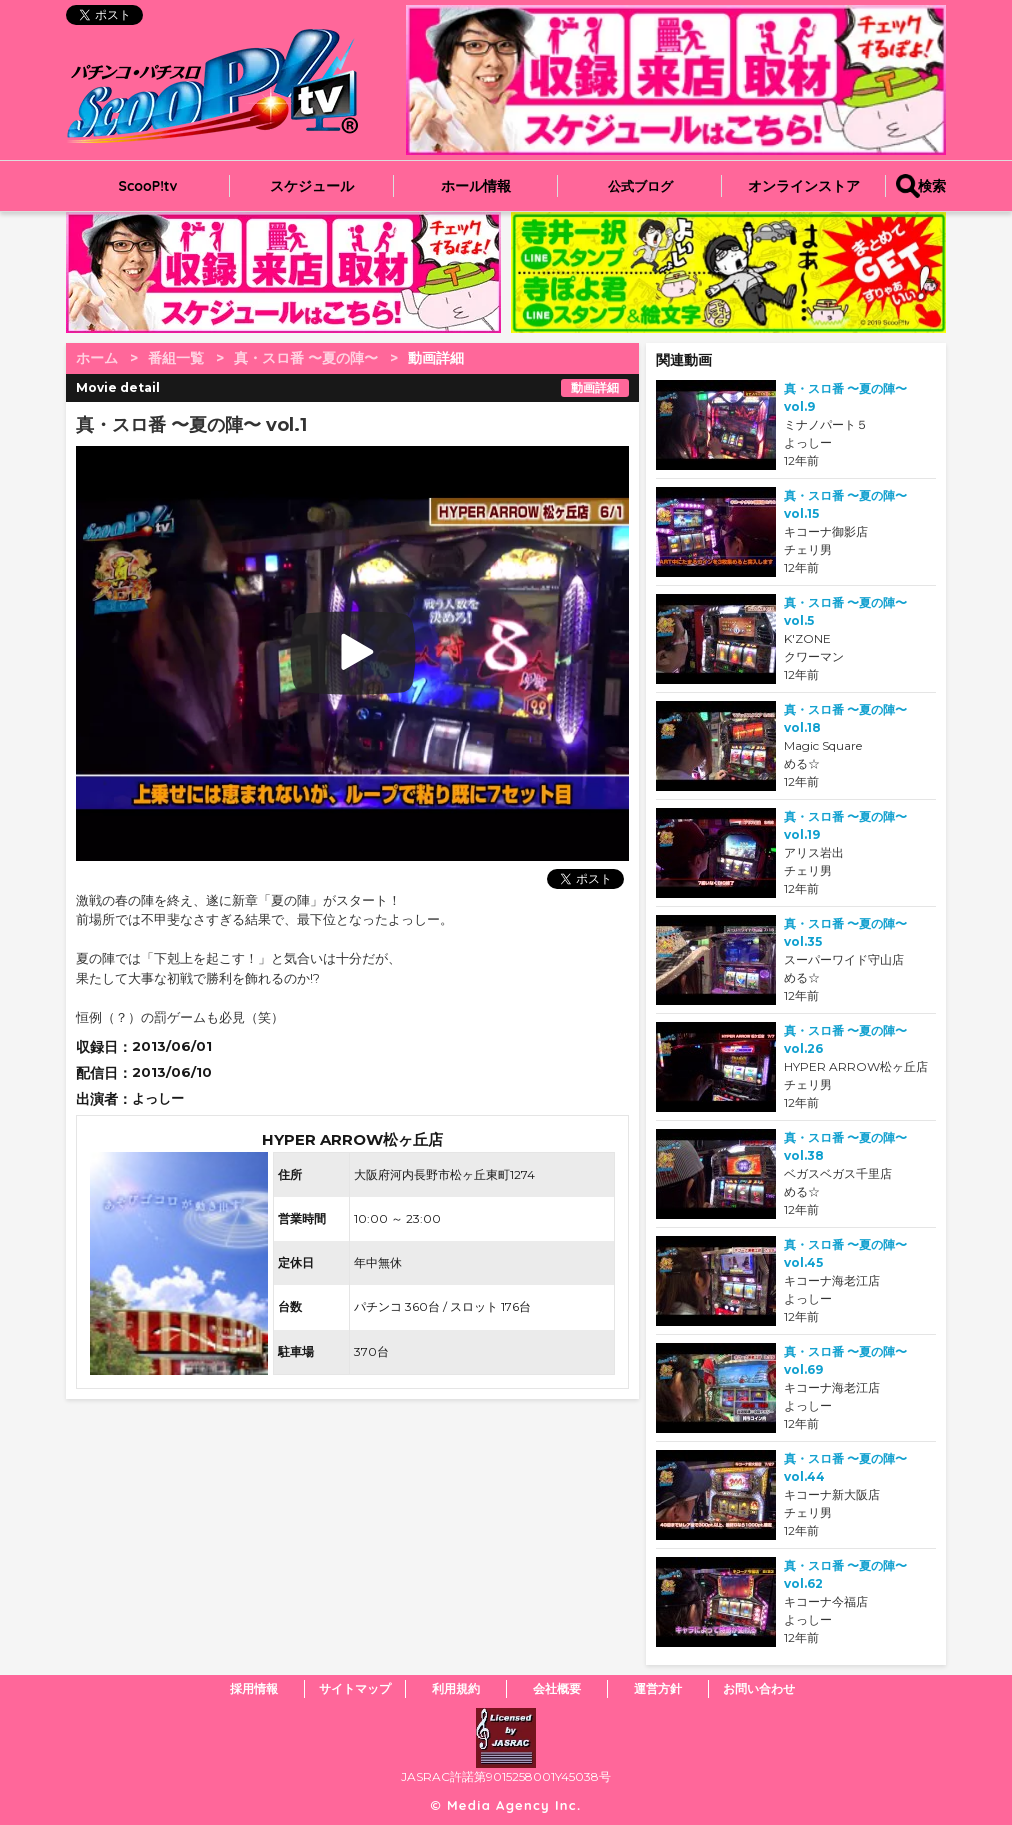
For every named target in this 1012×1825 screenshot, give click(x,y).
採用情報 (254, 1688)
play (255, 653)
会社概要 (557, 1688)
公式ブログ (640, 186)
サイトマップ (355, 1688)
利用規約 (456, 1688)
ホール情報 (476, 186)
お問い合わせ (759, 1688)
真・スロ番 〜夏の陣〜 (306, 358)
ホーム (97, 358)
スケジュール (312, 186)
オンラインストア (804, 186)
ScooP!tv (148, 186)
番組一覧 (176, 358)
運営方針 (658, 1688)
